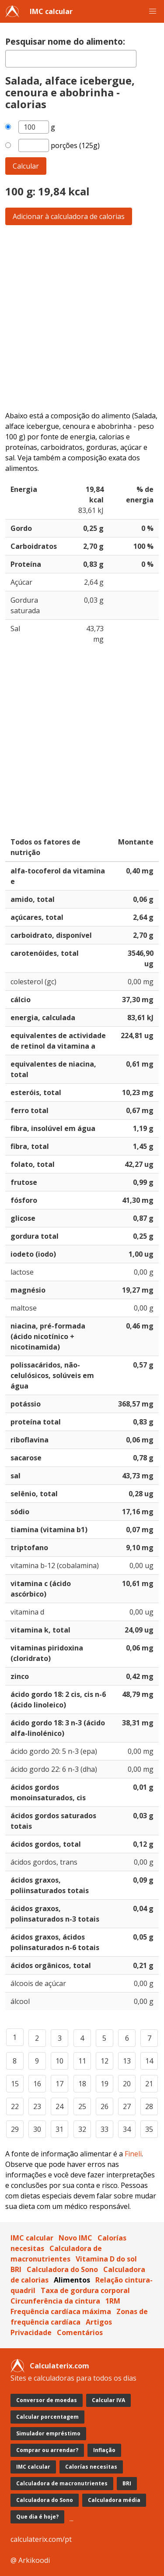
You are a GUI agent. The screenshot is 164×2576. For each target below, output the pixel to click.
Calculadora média (114, 2500)
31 (59, 2129)
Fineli (133, 2154)
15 (15, 2083)
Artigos (99, 2322)
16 (37, 2083)
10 (59, 2061)
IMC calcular (51, 11)
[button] (152, 11)
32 (82, 2129)
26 (104, 2106)
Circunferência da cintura (55, 2301)
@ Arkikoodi (30, 2560)
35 (149, 2129)
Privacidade (31, 2332)
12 (104, 2061)
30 (37, 2129)
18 (82, 2083)
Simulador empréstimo (48, 2433)
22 (15, 2106)
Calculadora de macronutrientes (62, 2483)
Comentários (80, 2332)
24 (59, 2106)
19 (104, 2083)
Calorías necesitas (91, 2466)
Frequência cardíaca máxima (60, 2311)
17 (59, 2083)
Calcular (26, 166)
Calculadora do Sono (62, 2269)
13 (127, 2061)
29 (15, 2129)
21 (149, 2083)
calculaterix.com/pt (41, 2539)
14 (149, 2061)
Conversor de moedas (46, 2400)
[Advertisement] (82, 318)
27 (127, 2106)
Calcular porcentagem (47, 2417)
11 (82, 2061)
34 (127, 2129)
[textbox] (70, 58)
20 (127, 2083)
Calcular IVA (108, 2400)
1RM (112, 2301)
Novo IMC (75, 2238)
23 (37, 2106)
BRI (15, 2269)
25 (82, 2106)
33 (104, 2129)
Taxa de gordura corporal (85, 2290)
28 (149, 2106)
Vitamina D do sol (106, 2259)
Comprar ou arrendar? (47, 2450)
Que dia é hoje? (37, 2516)
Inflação (104, 2450)
